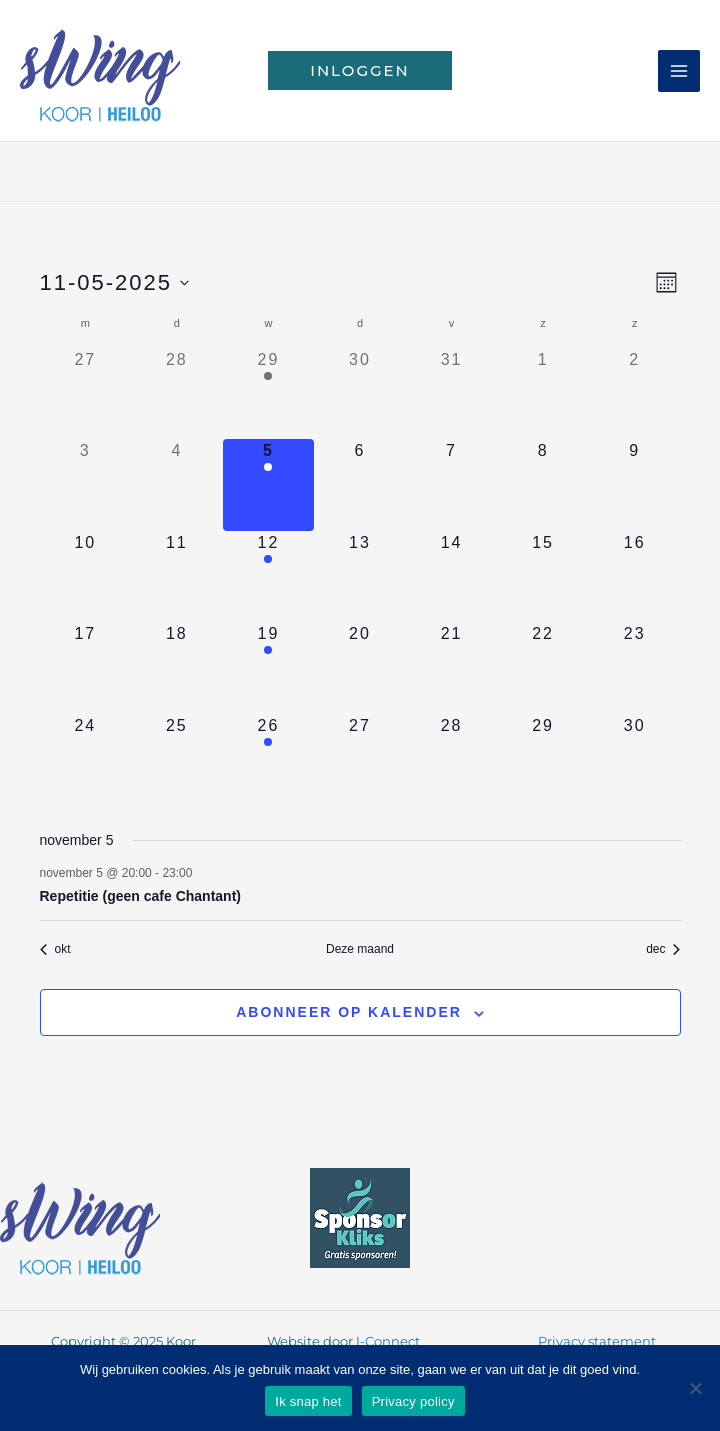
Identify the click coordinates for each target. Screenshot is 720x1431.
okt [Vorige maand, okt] (55, 949)
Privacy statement (597, 1341)
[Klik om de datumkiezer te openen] (115, 282)
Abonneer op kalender (349, 1012)
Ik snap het (308, 1401)
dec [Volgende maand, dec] (663, 949)
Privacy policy (413, 1401)
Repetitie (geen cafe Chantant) (140, 896)
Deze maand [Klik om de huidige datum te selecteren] (360, 949)
